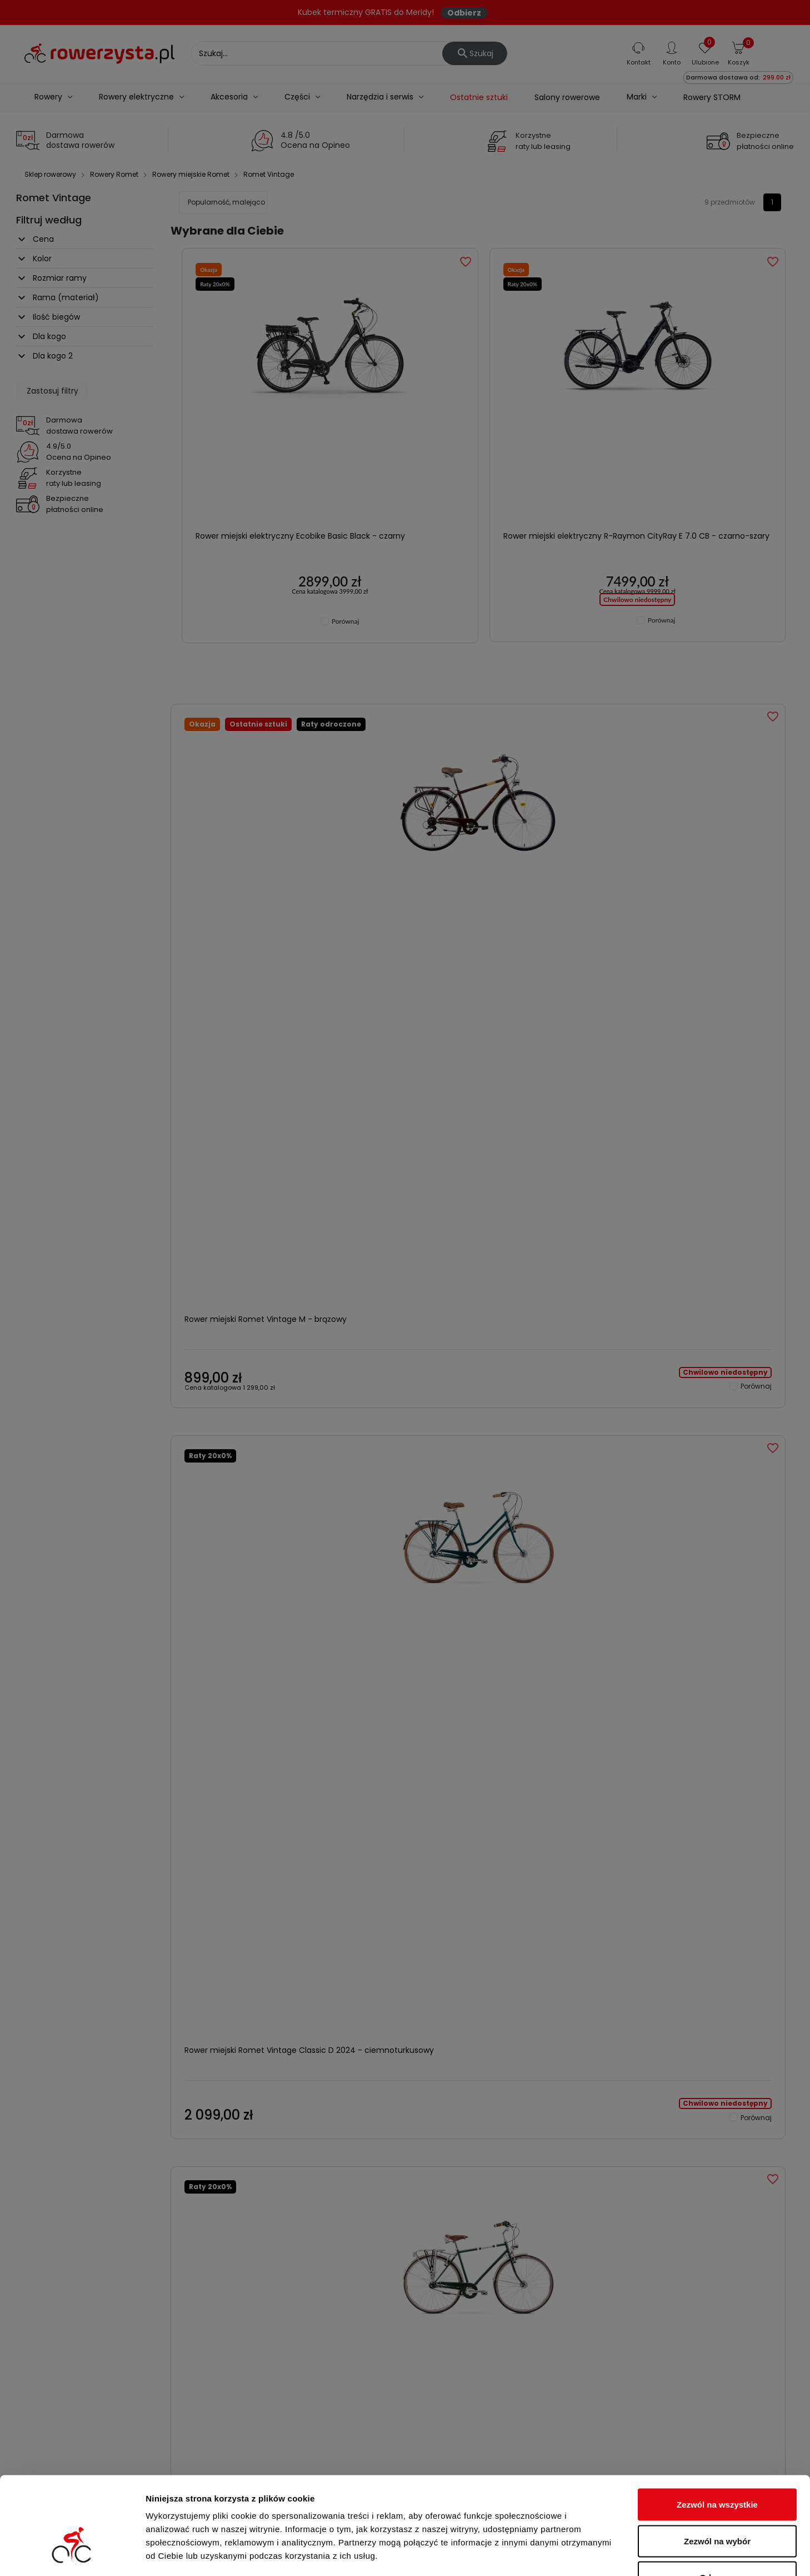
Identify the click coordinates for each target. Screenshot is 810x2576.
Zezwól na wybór (717, 2466)
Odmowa (716, 2503)
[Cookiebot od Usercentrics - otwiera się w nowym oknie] (72, 2554)
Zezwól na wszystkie (717, 2430)
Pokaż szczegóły (592, 2554)
